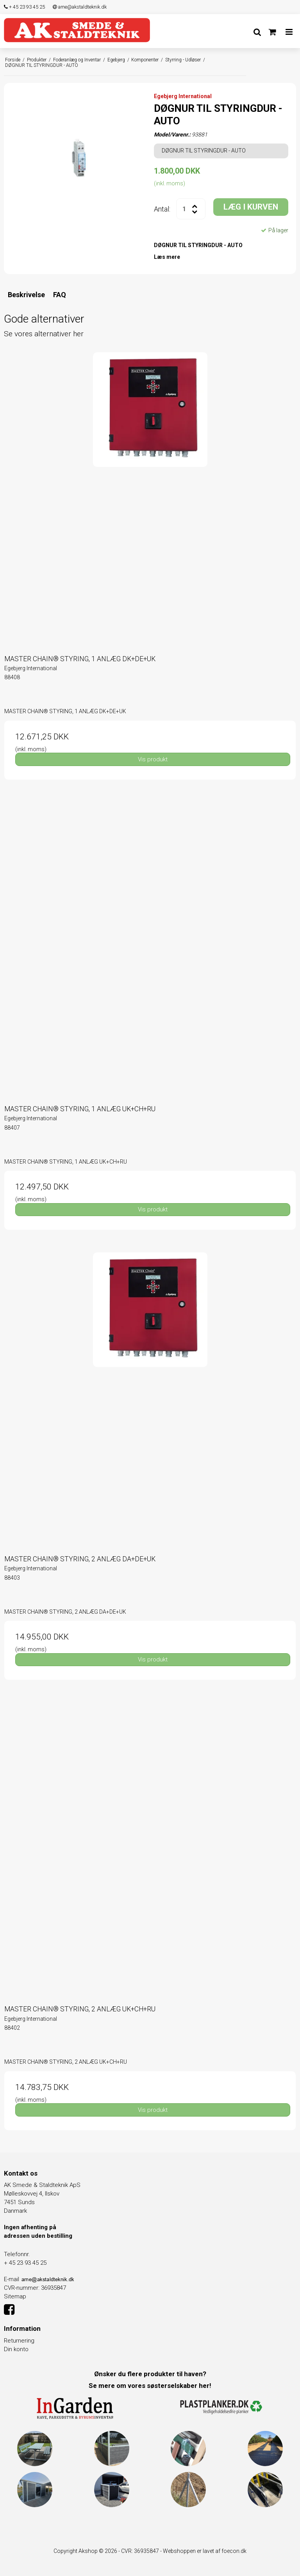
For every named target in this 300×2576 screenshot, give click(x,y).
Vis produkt (153, 759)
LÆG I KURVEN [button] (250, 207)
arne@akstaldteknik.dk (80, 7)
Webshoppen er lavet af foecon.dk (204, 2551)
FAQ (59, 295)
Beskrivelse (26, 295)
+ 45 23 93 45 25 (24, 7)
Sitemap (15, 2296)
